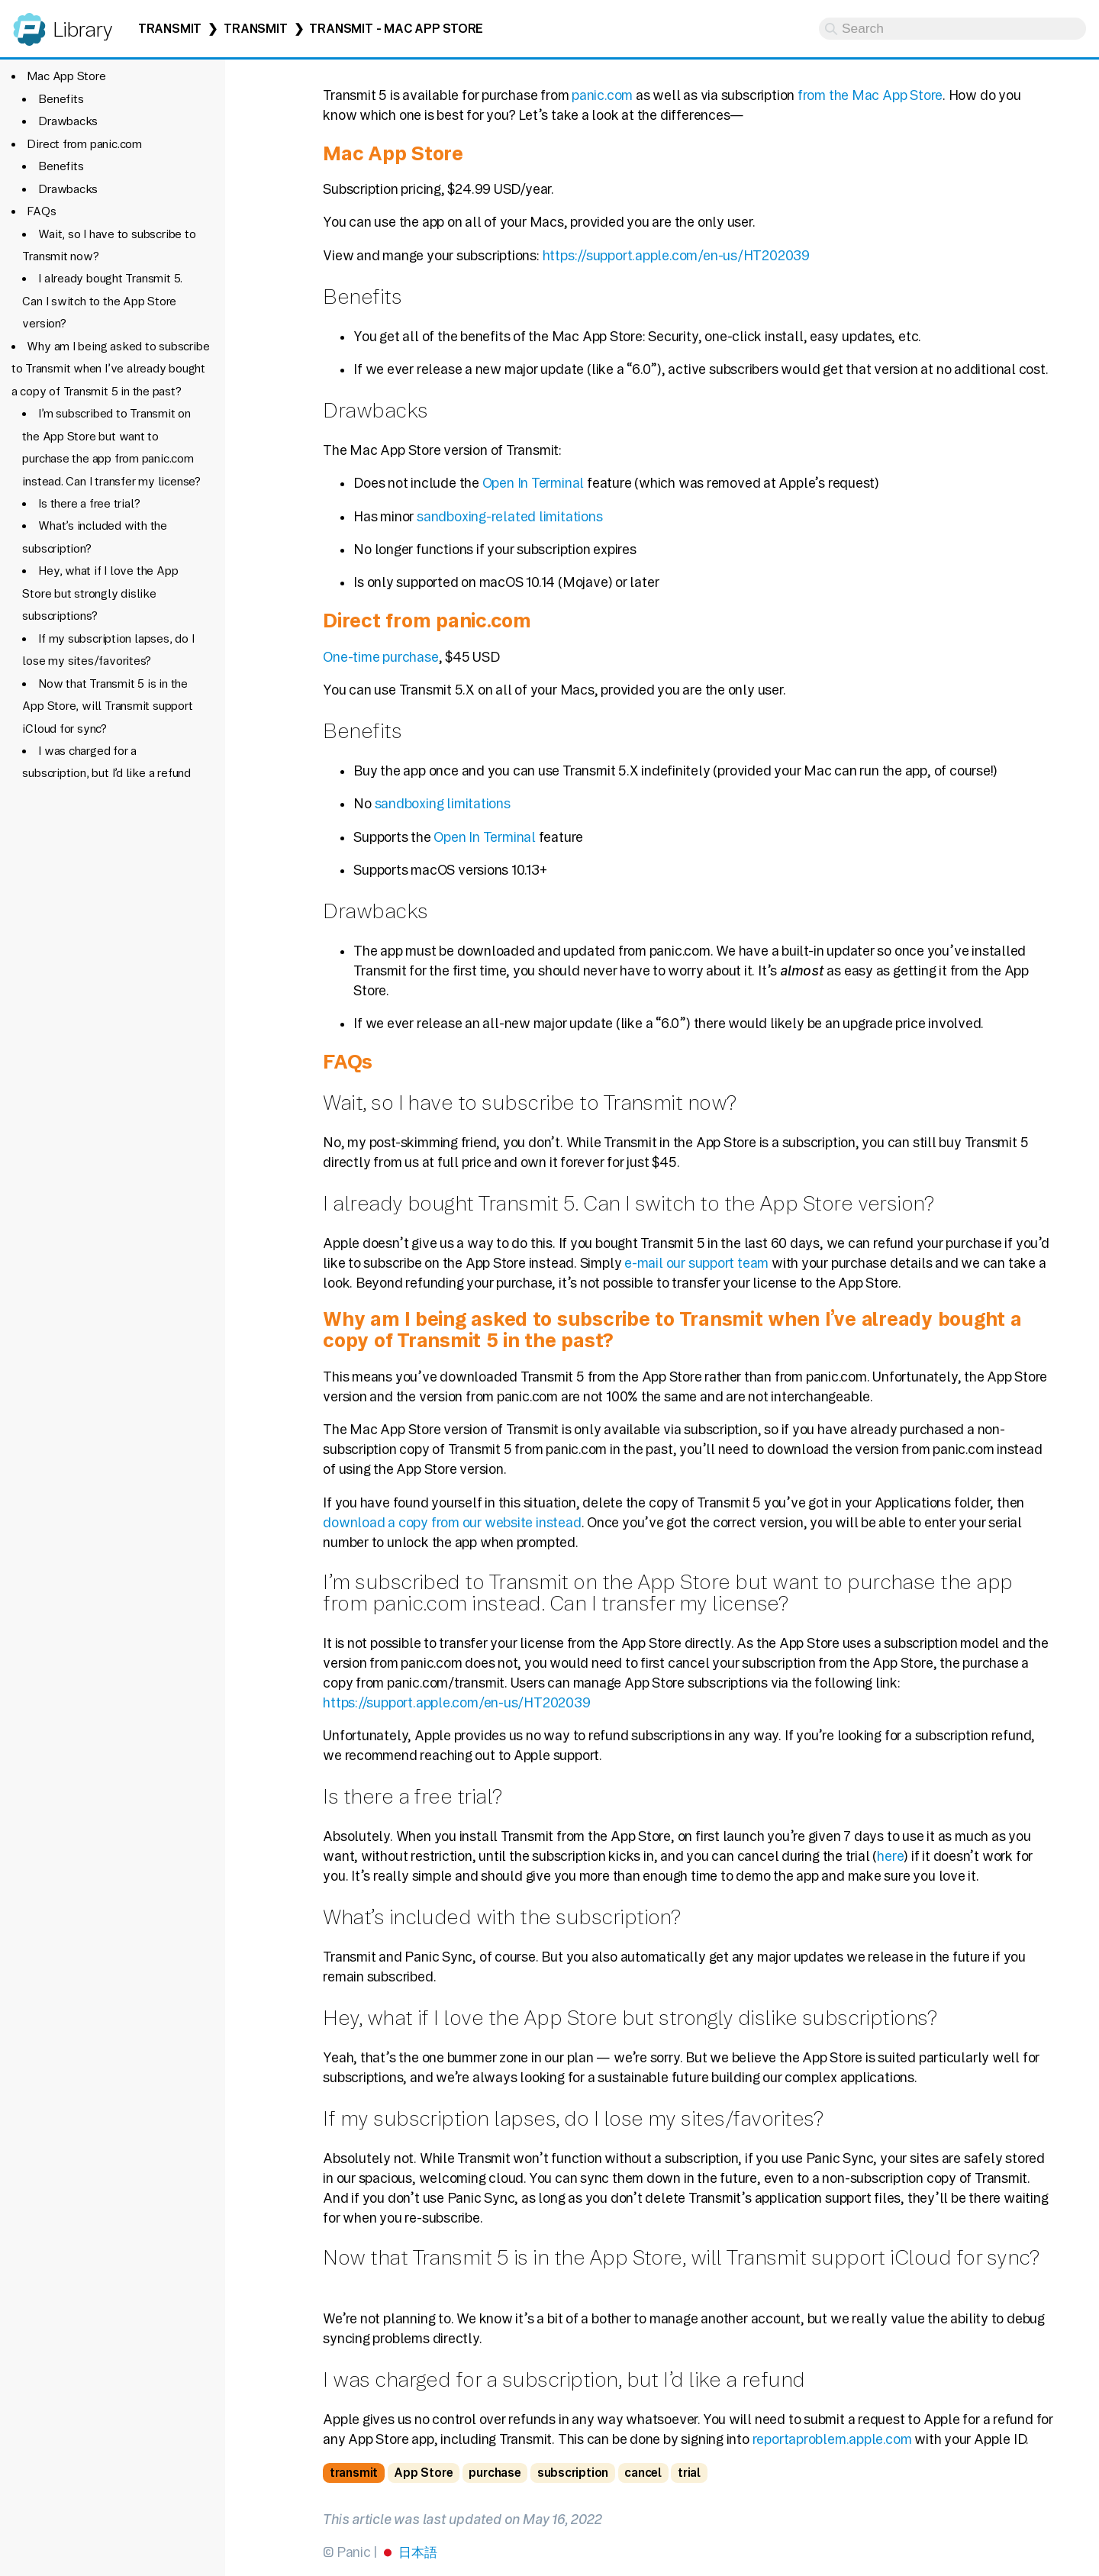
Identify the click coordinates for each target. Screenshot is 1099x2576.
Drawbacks (68, 120)
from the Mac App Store (870, 95)
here (890, 1856)
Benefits (60, 98)
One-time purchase (380, 657)
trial (689, 2472)
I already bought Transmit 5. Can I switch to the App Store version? (102, 301)
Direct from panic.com (84, 143)
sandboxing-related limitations (510, 516)
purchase (494, 2472)
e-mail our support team (696, 1263)
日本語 (417, 2552)
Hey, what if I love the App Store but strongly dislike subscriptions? (100, 593)
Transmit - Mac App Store (396, 28)
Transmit (169, 28)
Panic (29, 22)
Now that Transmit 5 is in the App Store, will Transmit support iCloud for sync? (107, 706)
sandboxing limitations (443, 803)
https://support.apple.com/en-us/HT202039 (676, 255)
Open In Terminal (533, 483)
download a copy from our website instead (452, 1522)
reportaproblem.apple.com (832, 2439)
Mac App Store (66, 75)
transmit (354, 2472)
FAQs (41, 211)
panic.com (602, 95)
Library (82, 29)
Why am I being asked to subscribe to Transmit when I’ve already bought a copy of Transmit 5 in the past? (110, 369)
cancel (643, 2472)
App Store (423, 2472)
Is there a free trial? (89, 503)
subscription (572, 2472)
